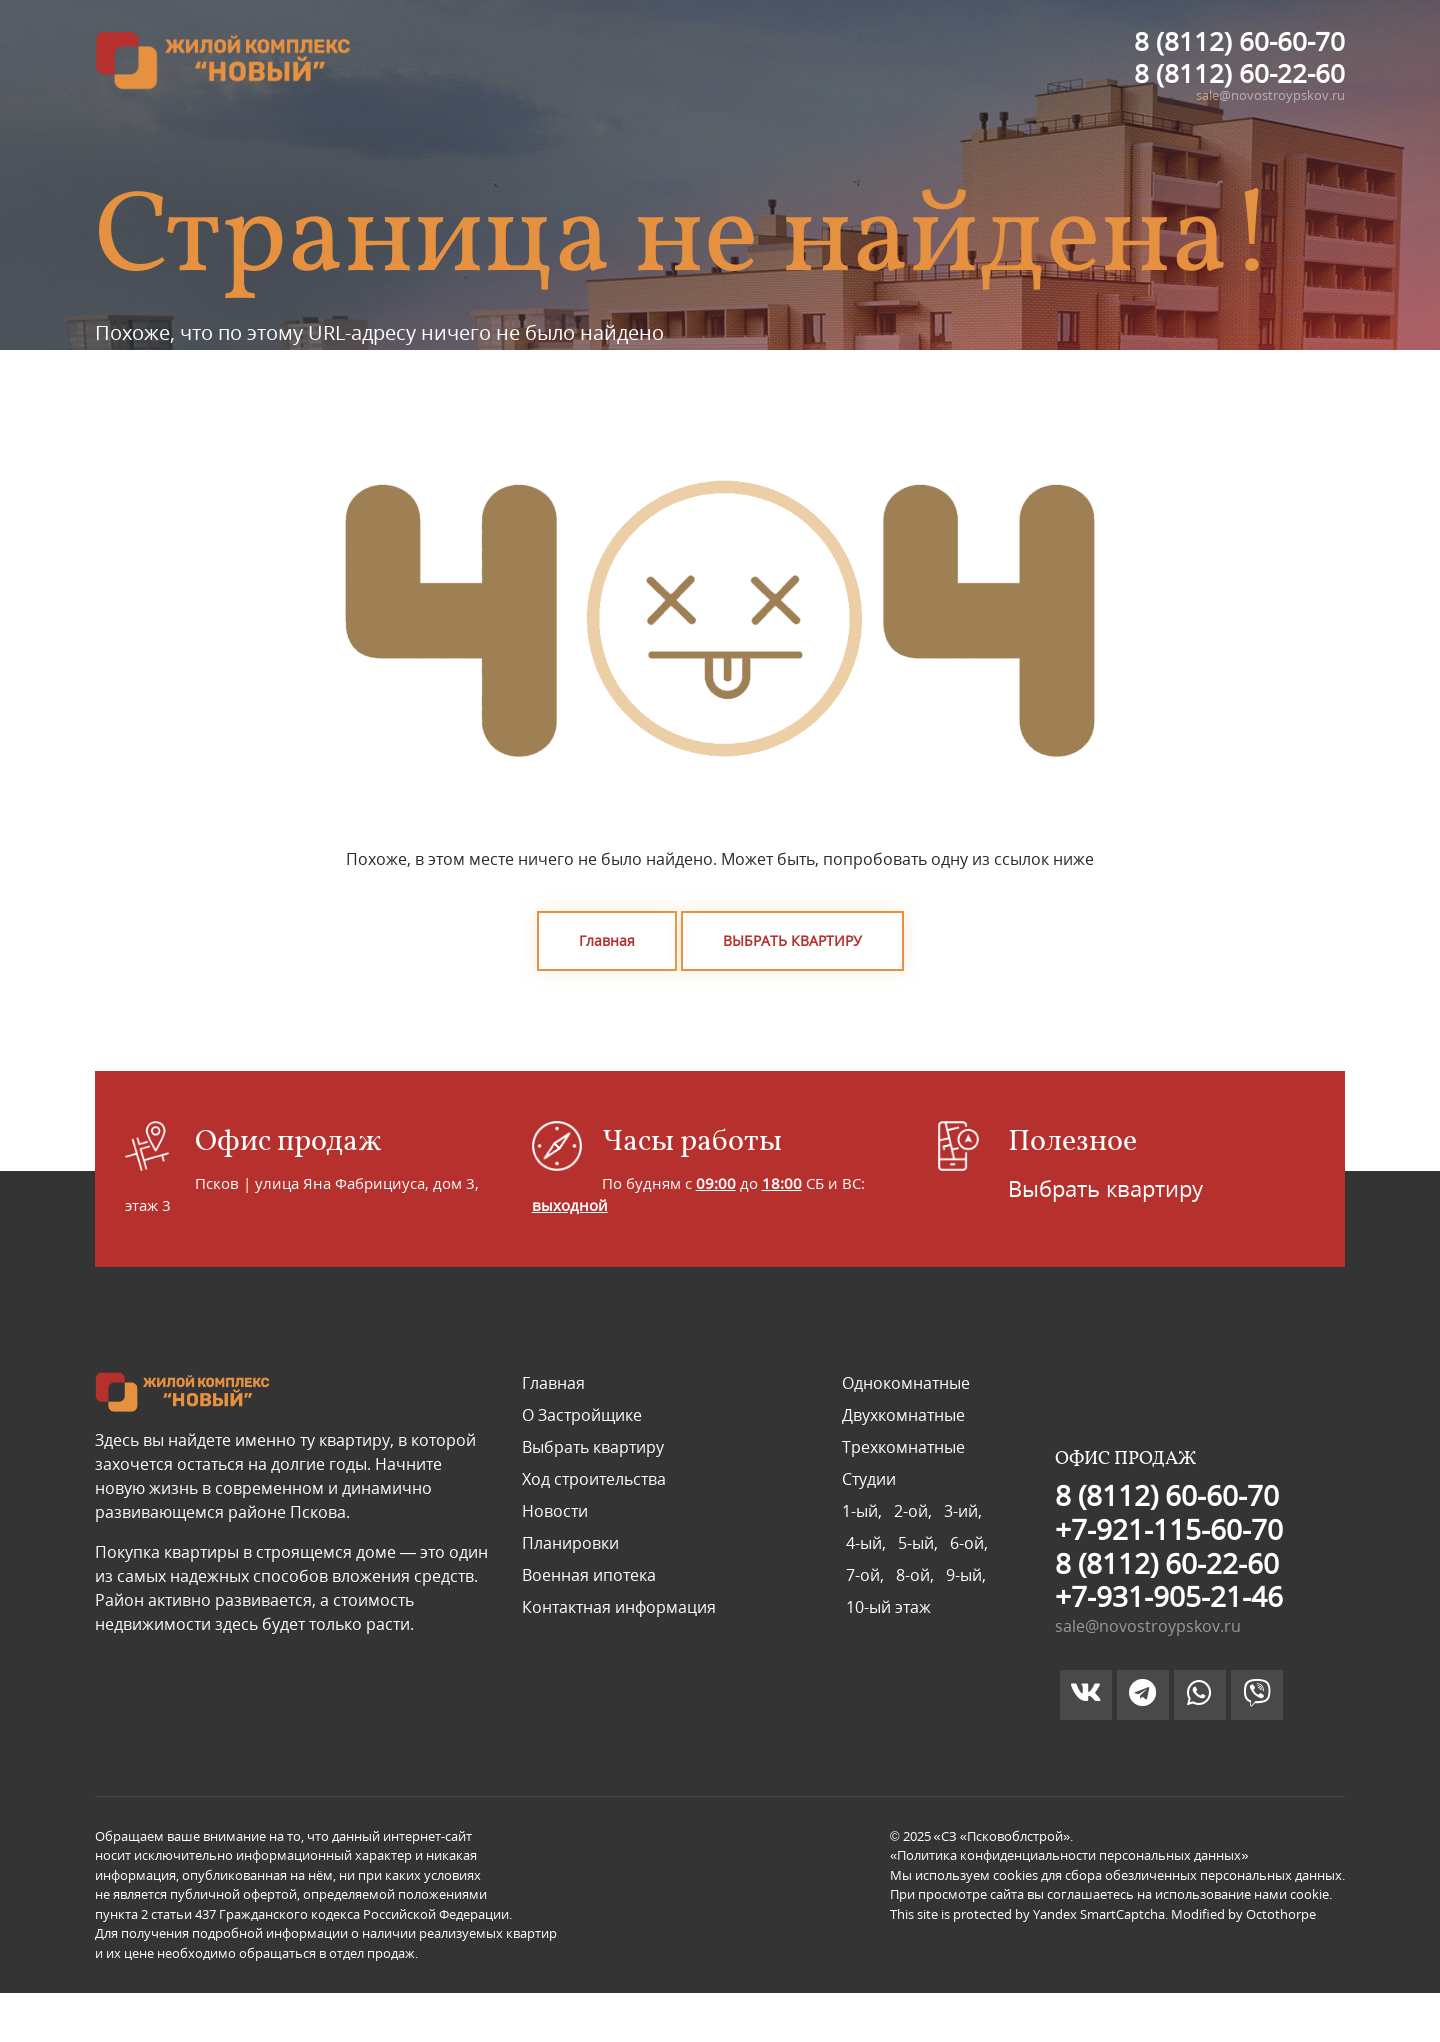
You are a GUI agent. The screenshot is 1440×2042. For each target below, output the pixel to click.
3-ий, (961, 1511)
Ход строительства (594, 1479)
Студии (869, 1479)
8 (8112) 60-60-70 (1239, 41)
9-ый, (964, 1575)
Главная (607, 940)
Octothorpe (1281, 1914)
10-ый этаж (886, 1607)
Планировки (570, 1543)
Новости (555, 1511)
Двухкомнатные (903, 1415)
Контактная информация (619, 1607)
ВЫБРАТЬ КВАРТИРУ (792, 940)
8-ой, (917, 1575)
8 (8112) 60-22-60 (1239, 73)
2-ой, (915, 1511)
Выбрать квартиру (1105, 1188)
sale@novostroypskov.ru (1270, 95)
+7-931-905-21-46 (1169, 1596)
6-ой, (967, 1543)
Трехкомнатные (903, 1447)
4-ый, (868, 1543)
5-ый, (920, 1543)
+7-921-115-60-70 (1169, 1529)
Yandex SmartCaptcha (1099, 1914)
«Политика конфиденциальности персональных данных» (1069, 1855)
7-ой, (867, 1575)
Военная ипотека (589, 1575)
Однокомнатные (906, 1383)
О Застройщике (582, 1415)
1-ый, (866, 1511)
